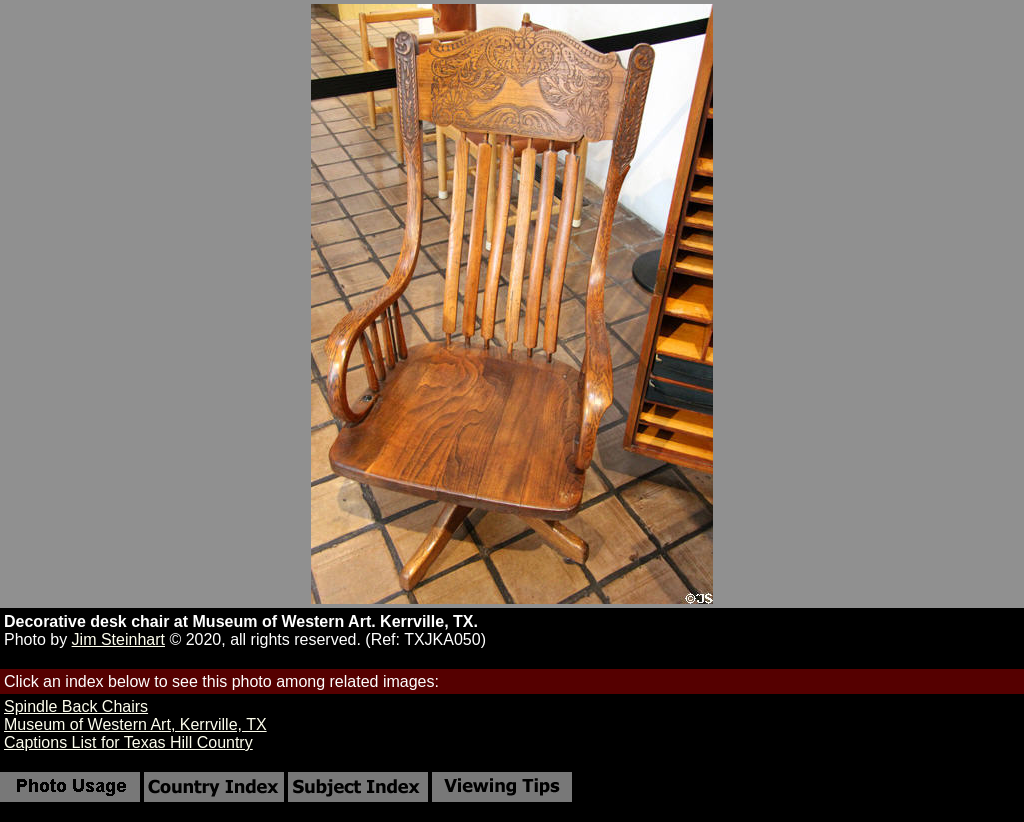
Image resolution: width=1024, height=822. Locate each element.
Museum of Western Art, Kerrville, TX (135, 724)
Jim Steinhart (118, 639)
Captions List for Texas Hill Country (128, 742)
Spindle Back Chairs (76, 706)
